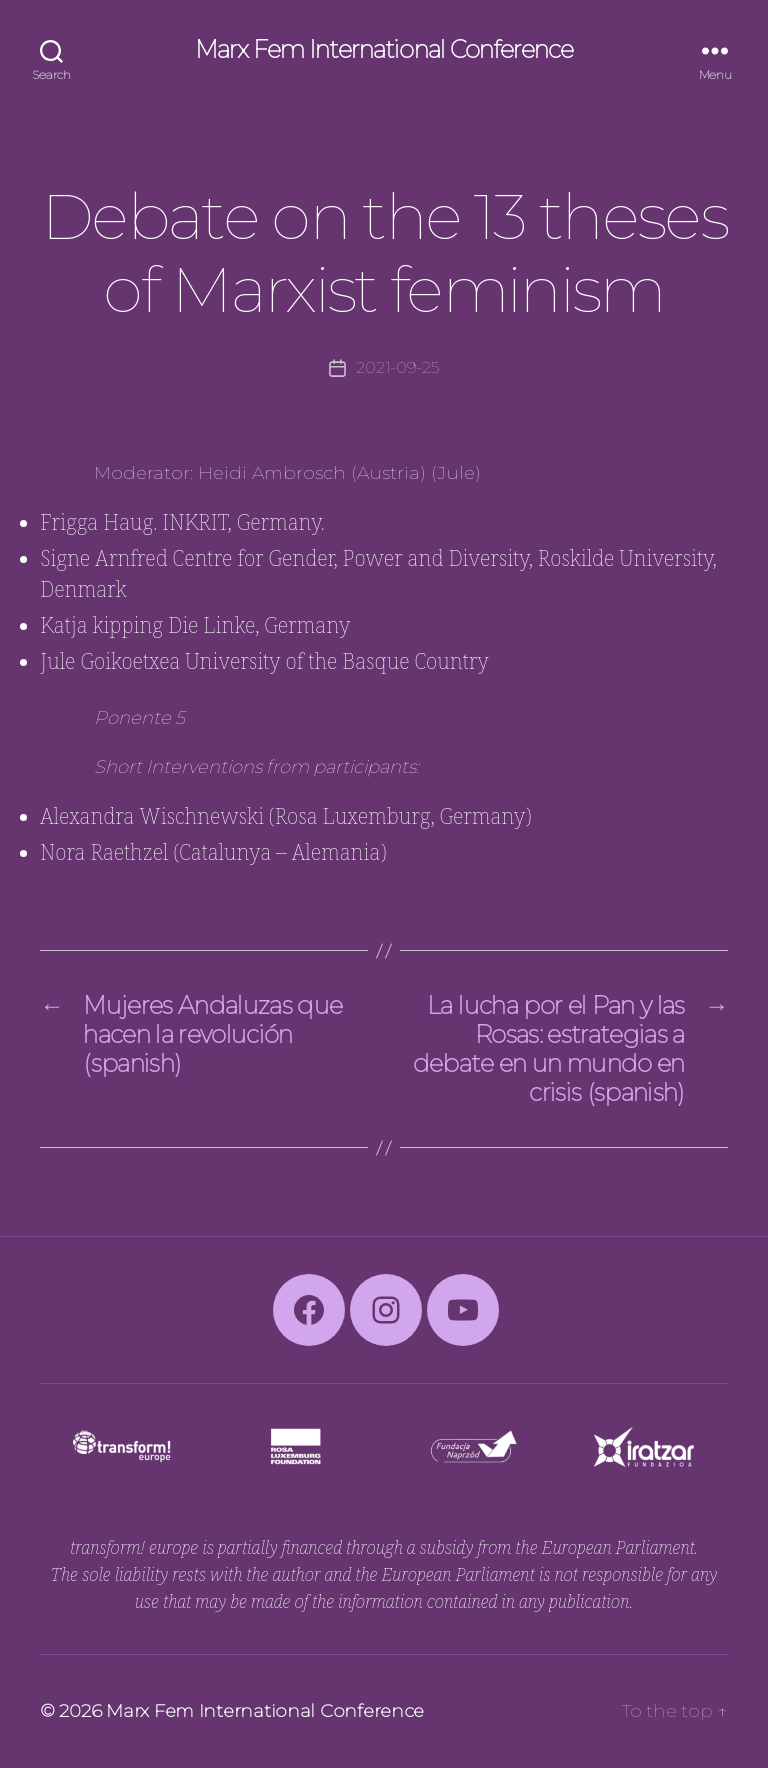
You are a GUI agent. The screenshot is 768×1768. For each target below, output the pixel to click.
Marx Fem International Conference (383, 50)
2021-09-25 (397, 367)
